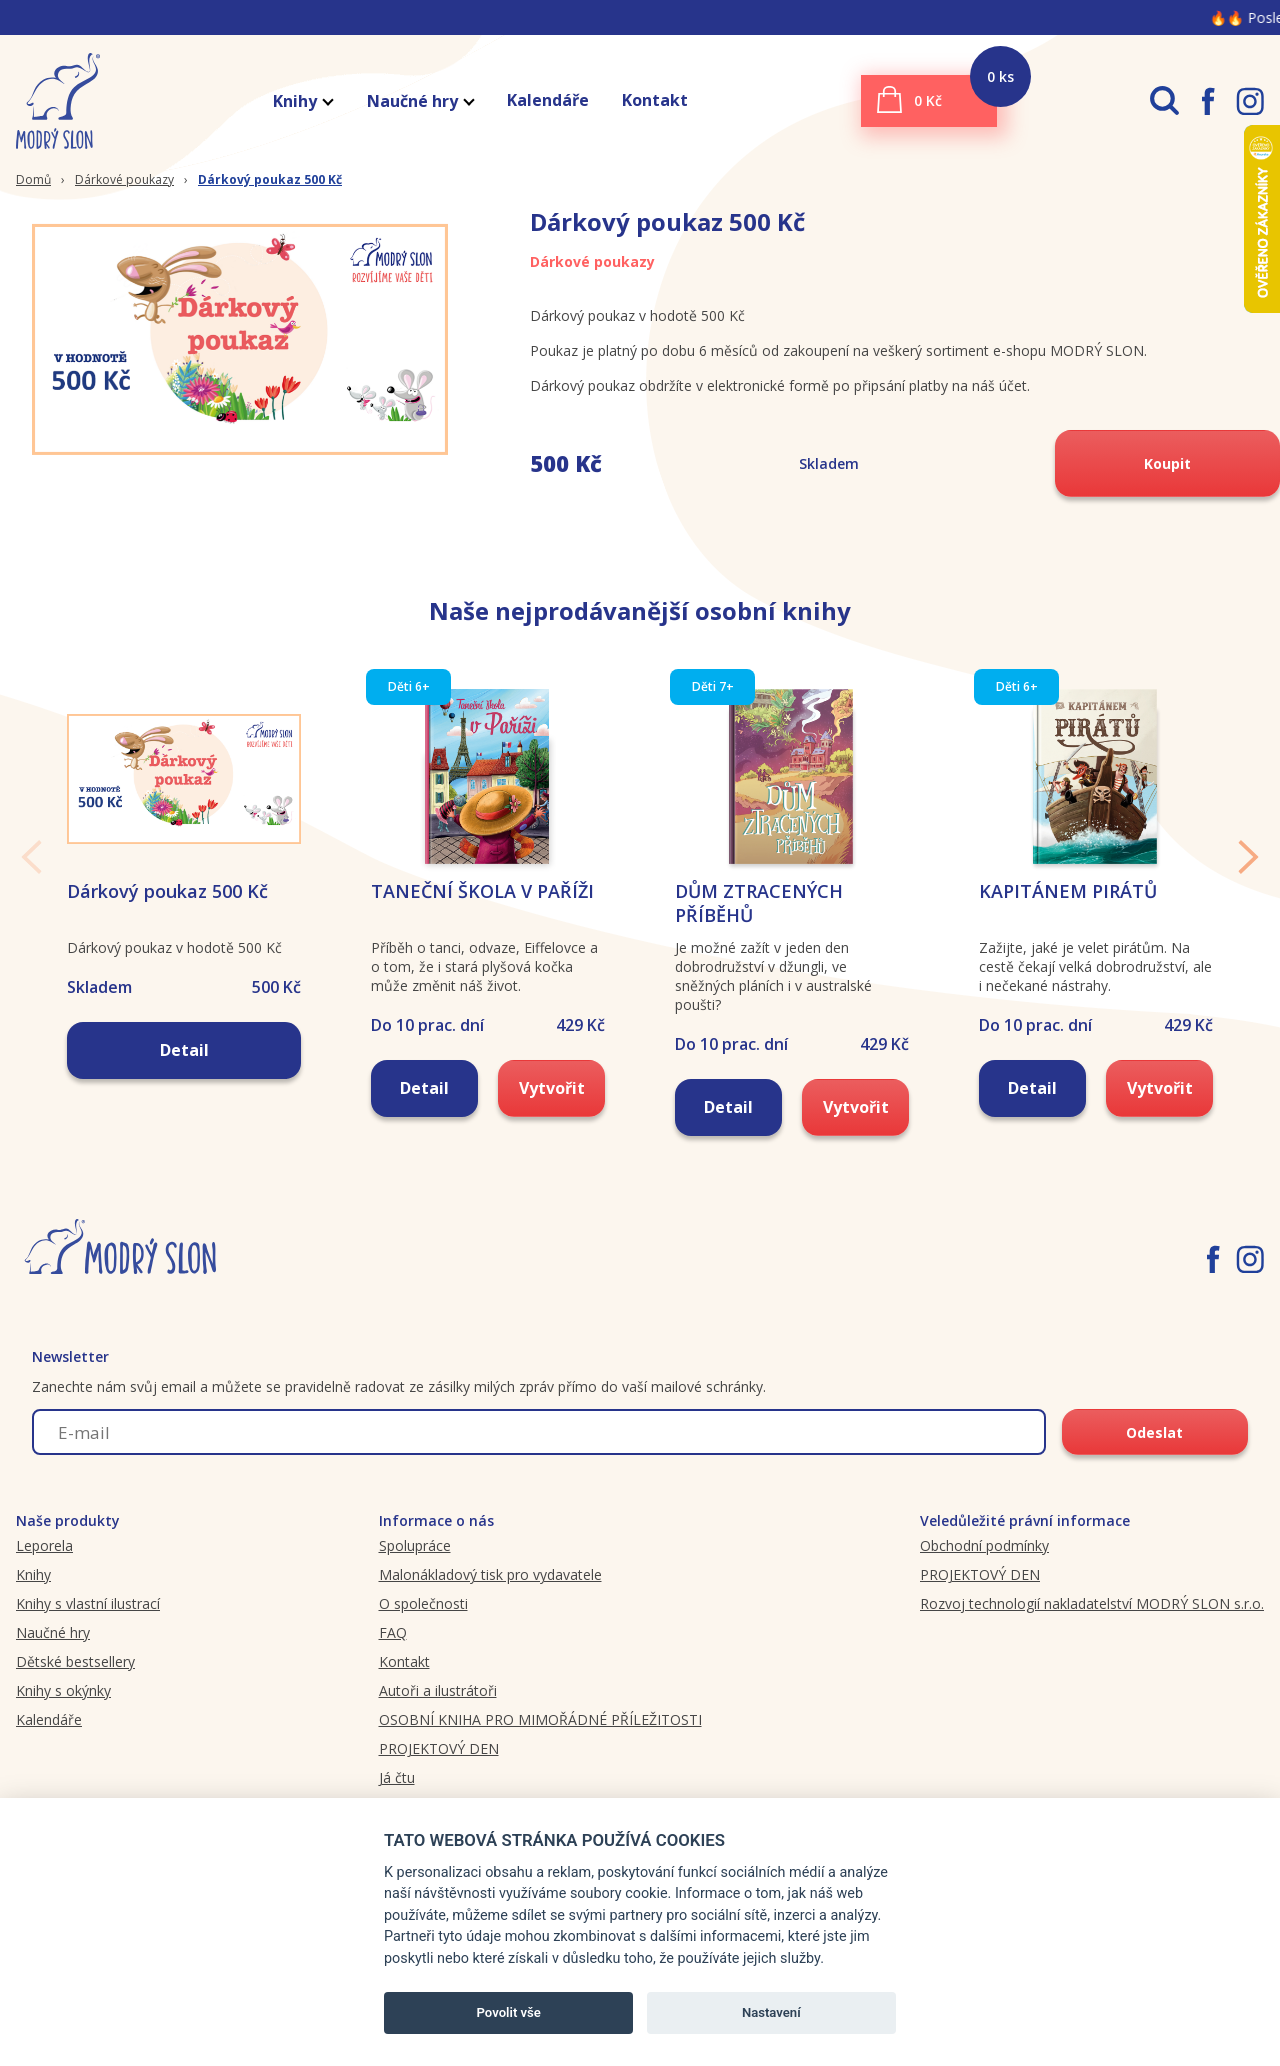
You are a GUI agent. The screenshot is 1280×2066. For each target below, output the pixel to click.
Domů (33, 179)
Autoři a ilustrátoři (438, 1690)
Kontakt (655, 100)
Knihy (302, 101)
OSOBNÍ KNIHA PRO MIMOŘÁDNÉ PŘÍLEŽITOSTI (540, 1719)
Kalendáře (548, 100)
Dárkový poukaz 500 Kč (270, 179)
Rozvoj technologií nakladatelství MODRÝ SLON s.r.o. (1092, 1603)
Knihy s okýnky (63, 1690)
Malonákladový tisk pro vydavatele (490, 1574)
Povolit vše (509, 2012)
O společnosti (423, 1603)
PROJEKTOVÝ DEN (439, 1748)
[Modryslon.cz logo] (50, 101)
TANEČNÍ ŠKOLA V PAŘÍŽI (482, 891)
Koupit (1167, 463)
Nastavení (771, 2012)
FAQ (393, 1632)
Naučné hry (420, 101)
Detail (184, 1050)
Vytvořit (552, 1088)
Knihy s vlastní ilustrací (88, 1603)
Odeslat (1154, 1432)
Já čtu (397, 1777)
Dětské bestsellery (75, 1661)
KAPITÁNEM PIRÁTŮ (1068, 891)
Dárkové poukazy (124, 179)
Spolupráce (415, 1545)
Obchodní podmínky (984, 1545)
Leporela (44, 1545)
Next (1248, 857)
